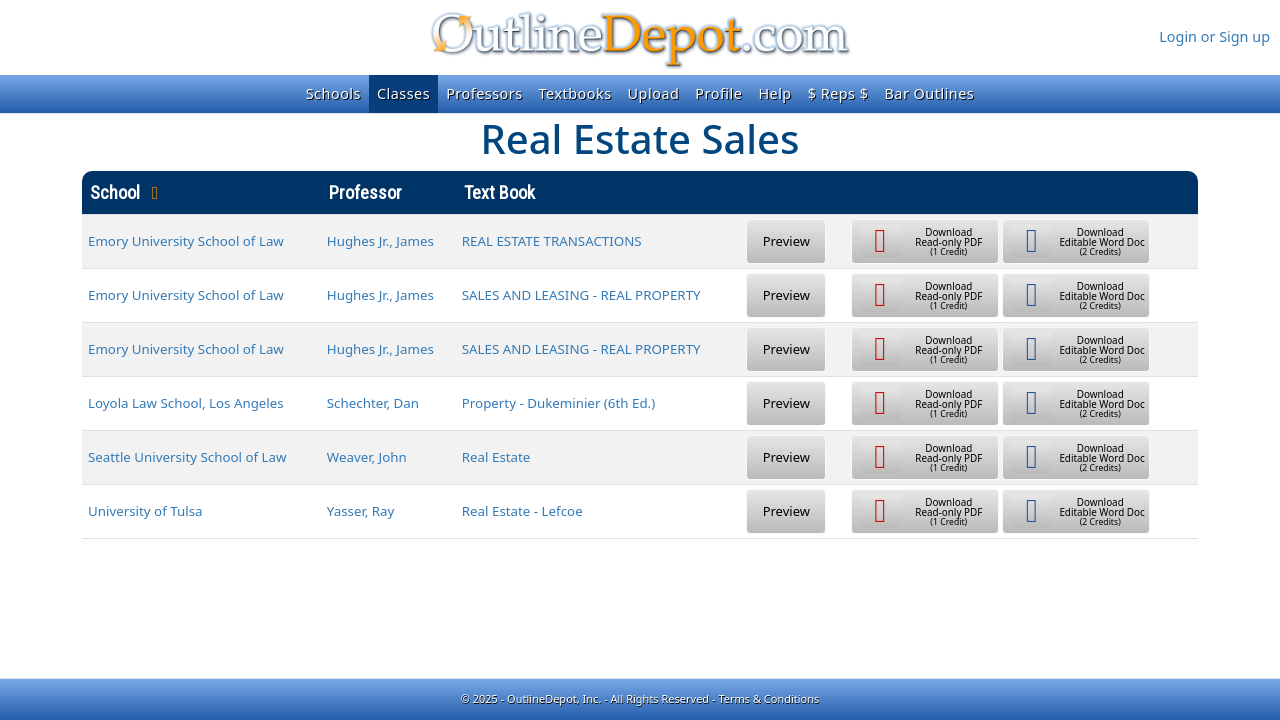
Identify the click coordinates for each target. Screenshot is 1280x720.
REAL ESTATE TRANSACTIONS (552, 241)
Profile (718, 93)
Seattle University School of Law (187, 457)
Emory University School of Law (186, 241)
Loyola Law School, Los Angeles (186, 403)
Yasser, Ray (361, 511)
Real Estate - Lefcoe (522, 511)
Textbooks (575, 93)
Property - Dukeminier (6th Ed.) (558, 403)
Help (774, 93)
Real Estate (496, 457)
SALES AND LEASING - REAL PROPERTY (581, 295)
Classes (403, 93)
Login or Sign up (1214, 36)
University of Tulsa (145, 511)
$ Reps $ (838, 93)
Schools (333, 93)
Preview (786, 241)
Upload (654, 93)
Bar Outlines (929, 93)
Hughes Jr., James (380, 241)
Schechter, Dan (373, 403)
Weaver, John (367, 457)
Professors (484, 93)
